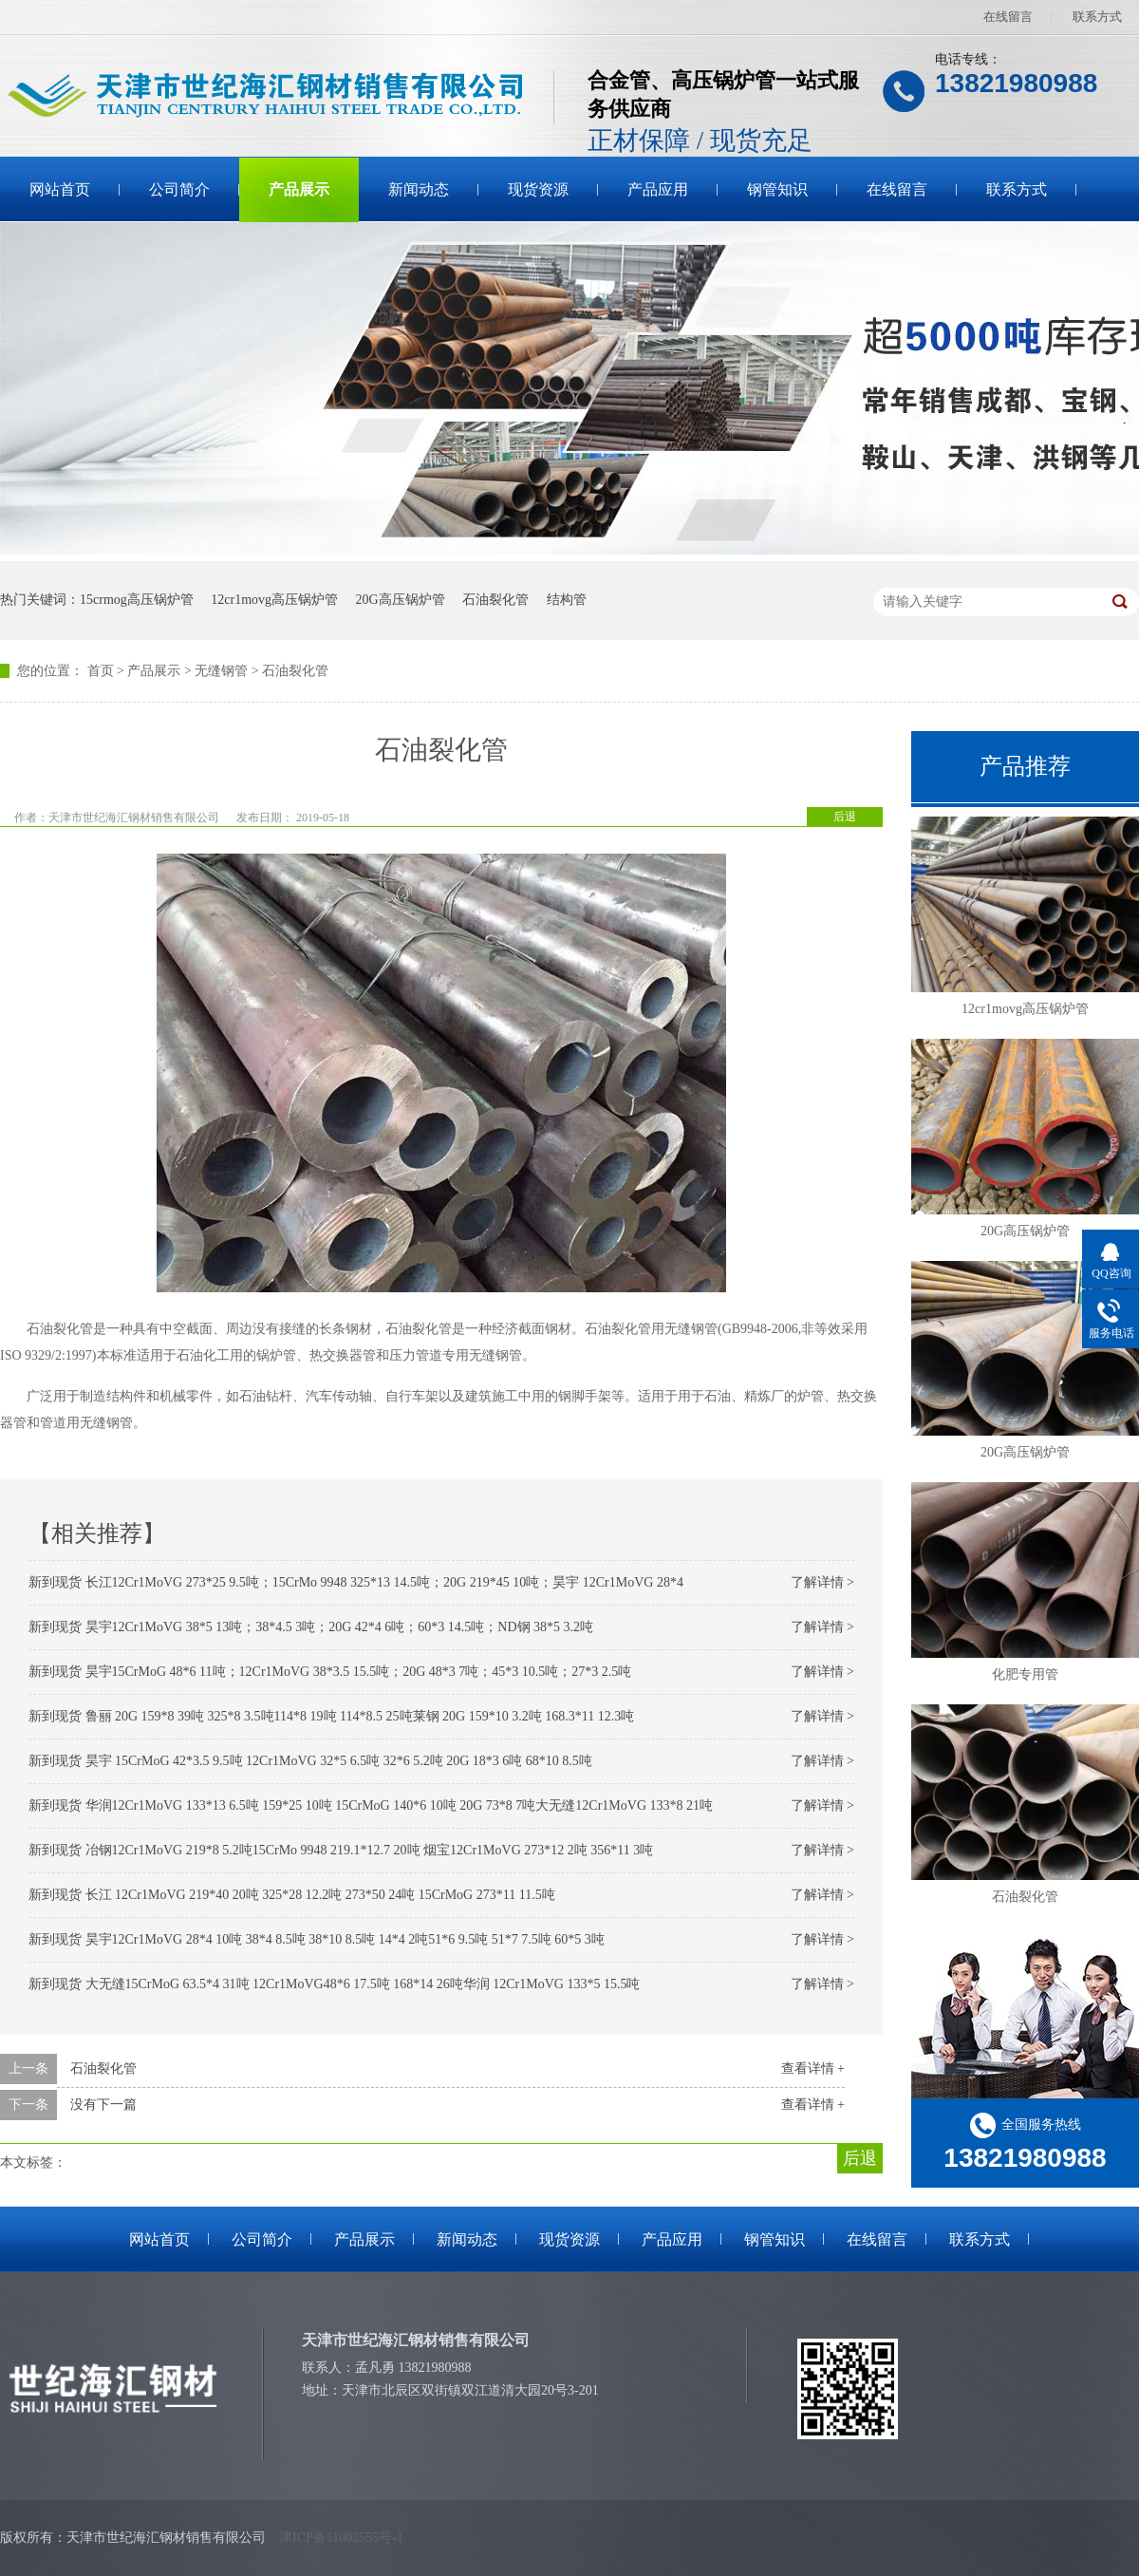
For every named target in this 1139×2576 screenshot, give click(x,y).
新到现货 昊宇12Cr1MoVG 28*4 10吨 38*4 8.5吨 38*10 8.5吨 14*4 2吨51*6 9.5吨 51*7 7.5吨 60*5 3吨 (316, 1939)
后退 (844, 816)
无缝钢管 (221, 671)
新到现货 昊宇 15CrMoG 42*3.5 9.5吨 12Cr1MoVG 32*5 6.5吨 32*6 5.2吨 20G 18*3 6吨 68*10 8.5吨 (310, 1761)
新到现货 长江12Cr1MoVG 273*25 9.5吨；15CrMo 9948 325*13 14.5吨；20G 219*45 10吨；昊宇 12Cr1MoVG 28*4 (355, 1582)
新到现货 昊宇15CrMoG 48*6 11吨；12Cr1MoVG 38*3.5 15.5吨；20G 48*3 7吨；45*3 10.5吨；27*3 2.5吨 (329, 1671)
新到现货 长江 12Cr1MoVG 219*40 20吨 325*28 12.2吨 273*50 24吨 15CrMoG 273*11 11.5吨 (291, 1895)
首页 (100, 671)
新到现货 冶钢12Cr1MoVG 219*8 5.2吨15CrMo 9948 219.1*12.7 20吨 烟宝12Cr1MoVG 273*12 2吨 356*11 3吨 (340, 1850)
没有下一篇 (103, 2104)
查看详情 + (813, 2068)
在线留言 (1008, 16)
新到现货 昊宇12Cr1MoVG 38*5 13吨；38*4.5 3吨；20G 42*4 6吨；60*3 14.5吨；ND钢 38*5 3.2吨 (310, 1627)
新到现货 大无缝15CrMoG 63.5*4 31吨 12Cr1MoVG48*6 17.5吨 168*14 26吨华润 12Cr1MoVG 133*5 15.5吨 (334, 1984)
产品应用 (657, 189)
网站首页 (59, 189)
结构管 (567, 599)
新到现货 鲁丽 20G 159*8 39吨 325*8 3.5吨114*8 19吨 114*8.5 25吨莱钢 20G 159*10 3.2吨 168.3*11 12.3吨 (331, 1716)
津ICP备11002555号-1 (341, 2537)
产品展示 (299, 189)
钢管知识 (777, 189)
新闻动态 (418, 189)
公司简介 (179, 189)
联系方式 (1097, 16)
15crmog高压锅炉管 (137, 599)
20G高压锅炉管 (400, 599)
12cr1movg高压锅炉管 (274, 599)
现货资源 (538, 189)
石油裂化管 (495, 599)
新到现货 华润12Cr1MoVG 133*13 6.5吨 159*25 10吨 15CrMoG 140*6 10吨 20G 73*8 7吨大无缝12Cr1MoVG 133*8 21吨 (370, 1805)
